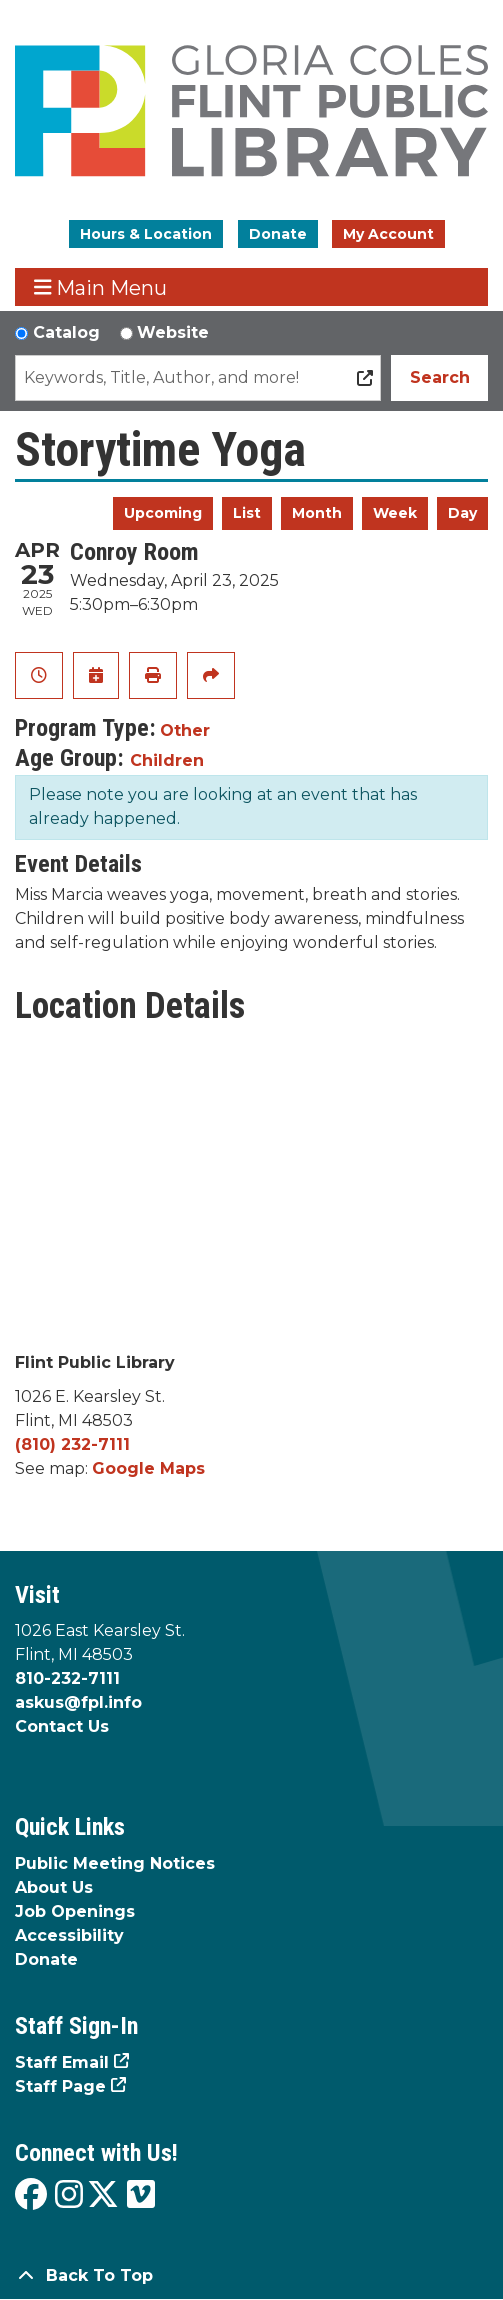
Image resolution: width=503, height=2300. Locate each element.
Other (185, 730)
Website (173, 332)
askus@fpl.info (78, 1702)
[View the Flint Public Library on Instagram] (69, 2195)
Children (167, 760)
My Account (388, 234)
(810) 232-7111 (72, 1444)
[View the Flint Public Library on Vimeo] (141, 2195)
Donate (278, 234)
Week (395, 513)
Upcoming (163, 513)
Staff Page (60, 2086)
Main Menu (101, 287)
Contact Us (62, 1726)
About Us (54, 1887)
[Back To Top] (251, 2276)
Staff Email (62, 2062)
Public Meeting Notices (115, 1863)
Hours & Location (146, 234)
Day (462, 513)
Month (317, 513)
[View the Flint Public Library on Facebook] (31, 2195)
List (247, 513)
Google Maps (148, 1468)
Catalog (66, 332)
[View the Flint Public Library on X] (103, 2195)
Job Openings (75, 1911)
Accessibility (69, 1935)
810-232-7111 (67, 1678)
